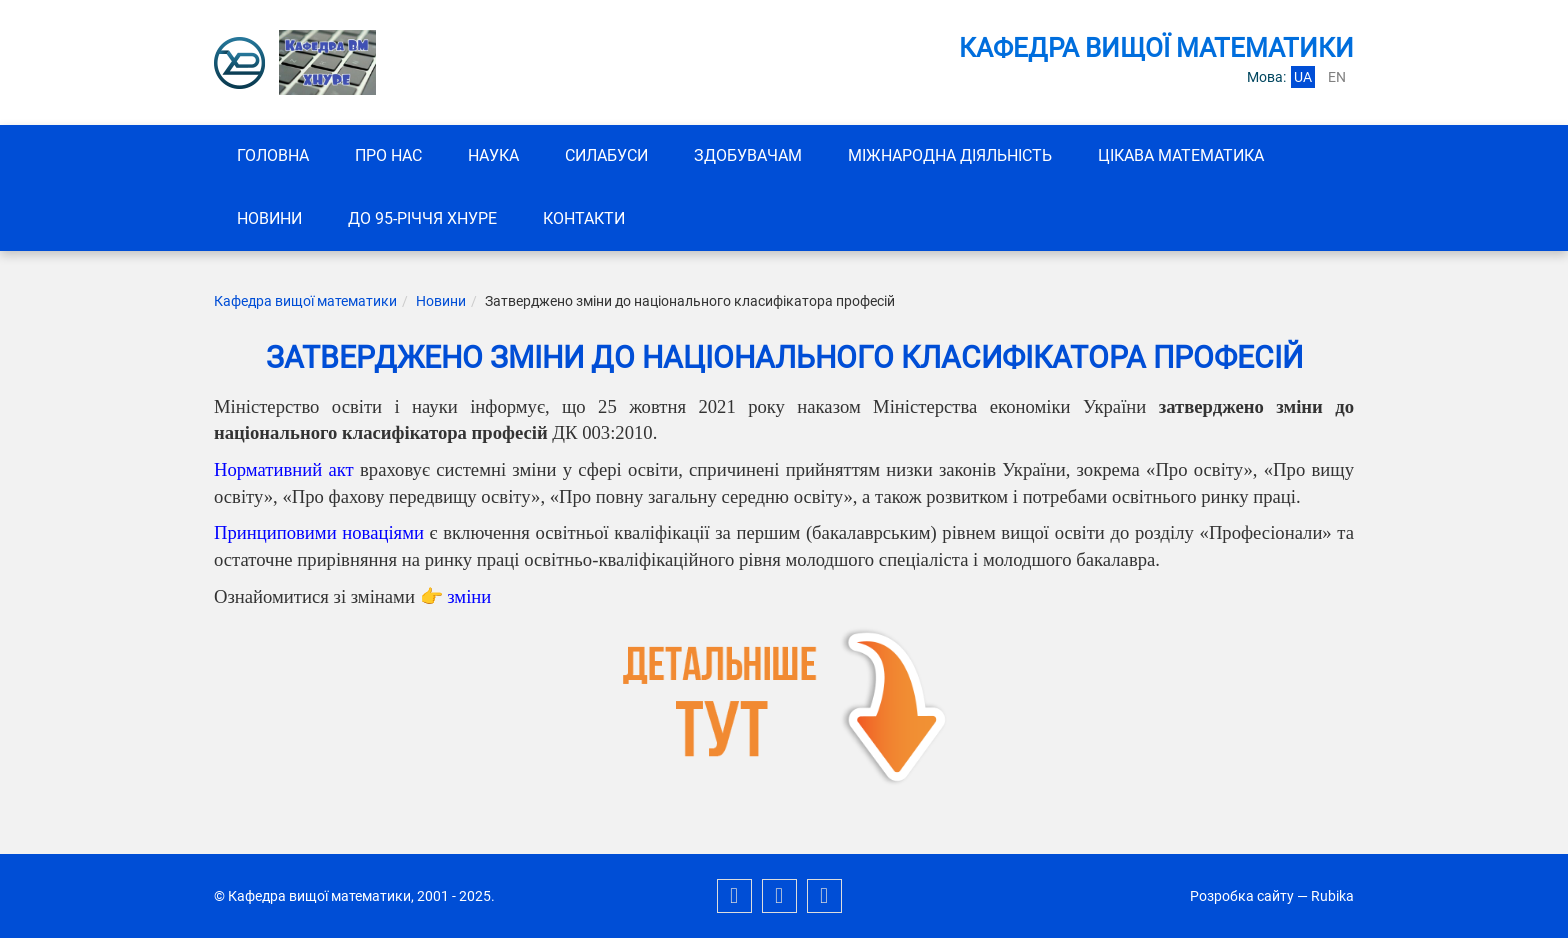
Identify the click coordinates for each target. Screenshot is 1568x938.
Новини (269, 218)
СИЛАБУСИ (606, 155)
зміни (469, 596)
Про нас (388, 155)
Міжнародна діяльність (950, 155)
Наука (493, 155)
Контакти (584, 218)
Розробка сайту (1242, 896)
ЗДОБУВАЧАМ (748, 155)
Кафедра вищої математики (305, 301)
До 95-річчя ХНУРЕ (422, 218)
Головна (273, 155)
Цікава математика (1181, 155)
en (1337, 77)
